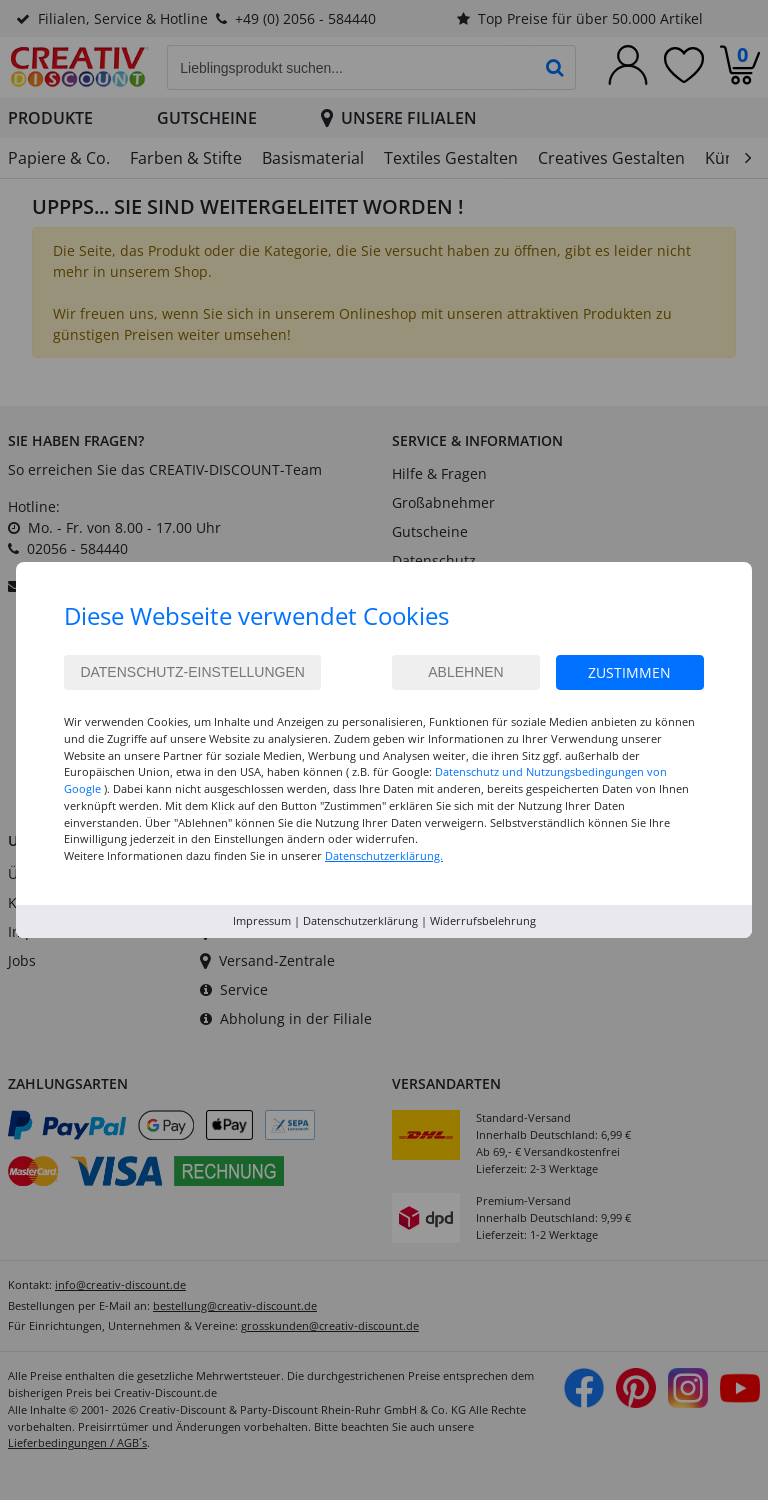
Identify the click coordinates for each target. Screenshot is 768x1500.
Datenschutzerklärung (360, 920)
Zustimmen (629, 672)
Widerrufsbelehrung (483, 920)
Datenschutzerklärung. (384, 855)
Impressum (262, 920)
